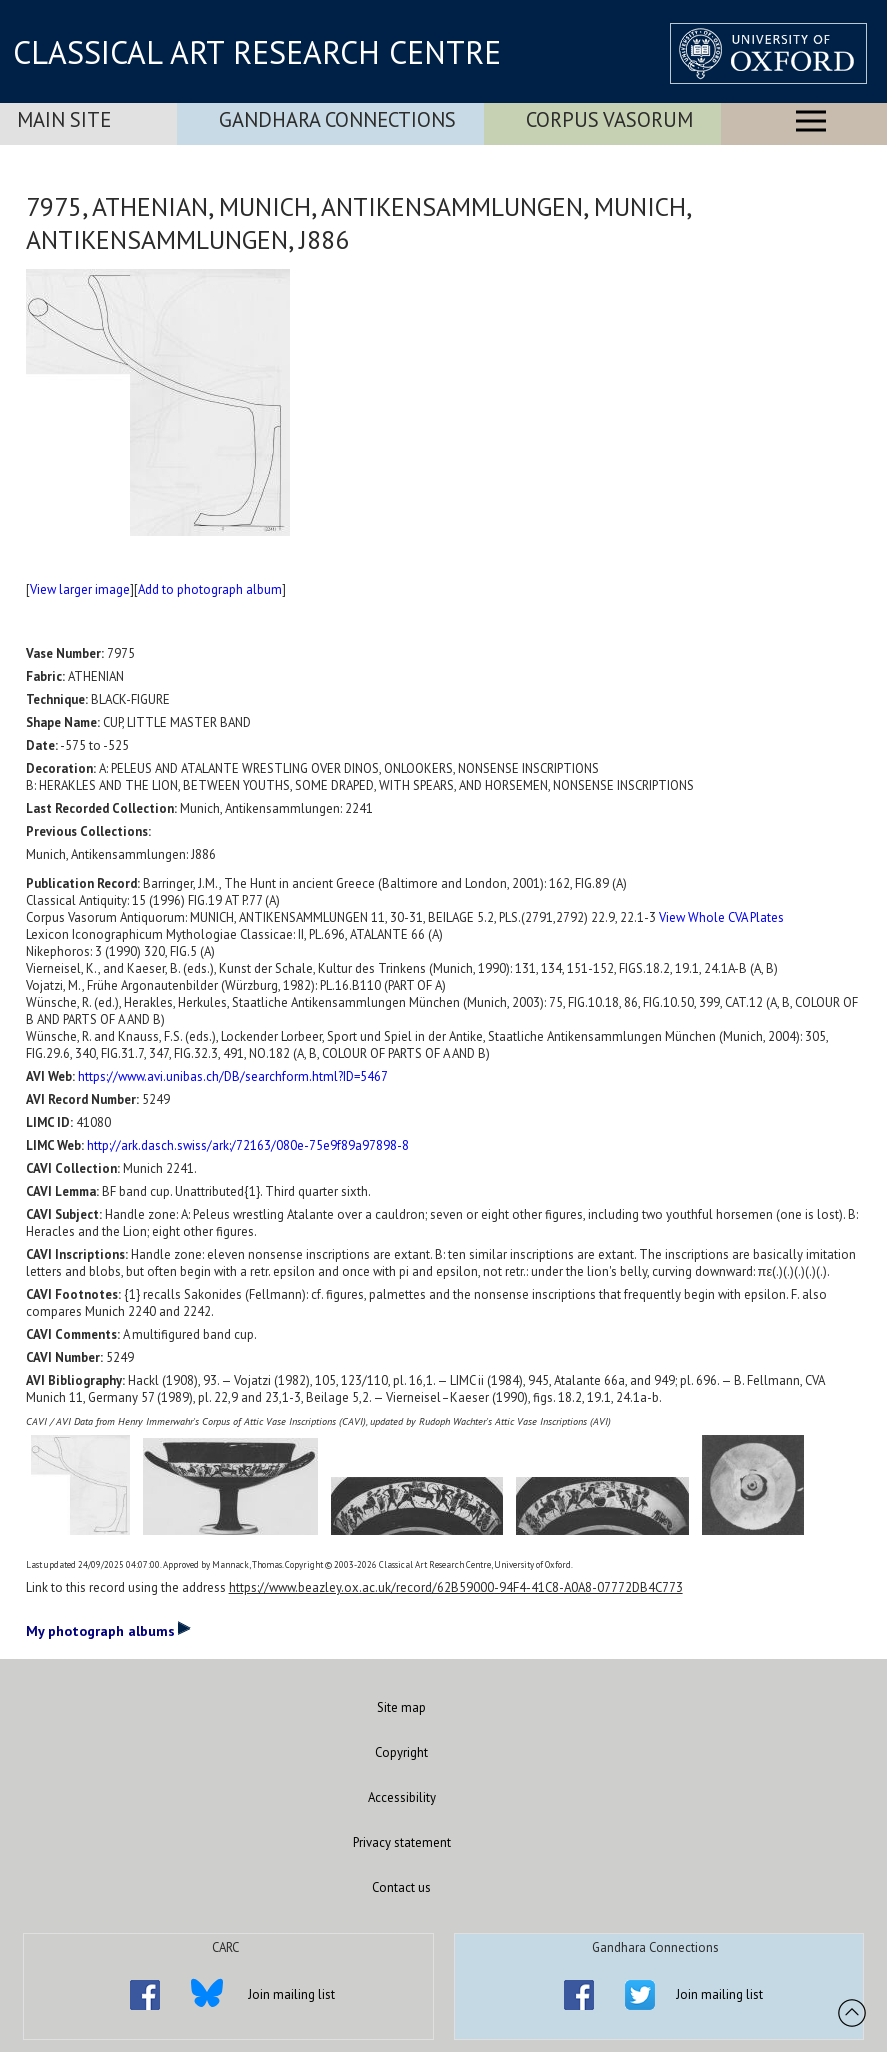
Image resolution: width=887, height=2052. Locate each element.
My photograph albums (108, 1630)
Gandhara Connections (337, 119)
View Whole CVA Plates (721, 917)
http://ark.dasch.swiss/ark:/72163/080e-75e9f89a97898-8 (248, 1145)
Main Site (64, 119)
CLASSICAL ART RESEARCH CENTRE (257, 52)
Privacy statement (402, 1842)
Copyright (401, 1752)
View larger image (80, 589)
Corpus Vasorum (609, 119)
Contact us (401, 1887)
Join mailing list (291, 1994)
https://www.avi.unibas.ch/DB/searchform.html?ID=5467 (233, 1076)
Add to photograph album (210, 589)
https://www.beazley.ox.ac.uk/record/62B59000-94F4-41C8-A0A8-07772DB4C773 (456, 1587)
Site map (401, 1707)
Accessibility (402, 1797)
